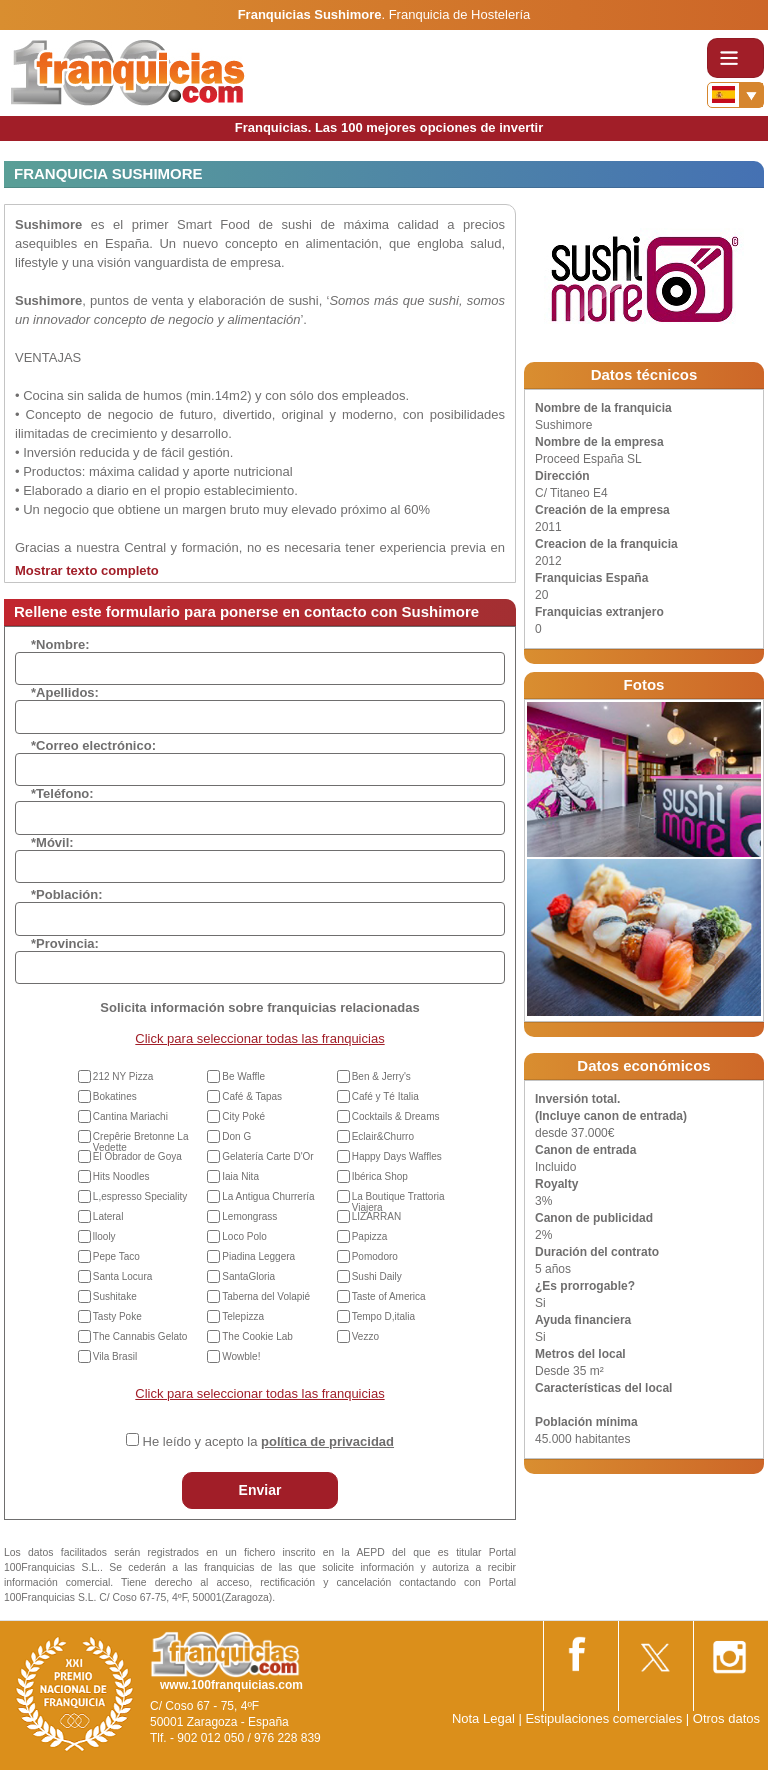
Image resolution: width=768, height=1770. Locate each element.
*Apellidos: (65, 692)
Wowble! (241, 1356)
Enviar (260, 1490)
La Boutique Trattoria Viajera (398, 1202)
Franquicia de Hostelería (460, 14)
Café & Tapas (252, 1096)
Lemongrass (249, 1216)
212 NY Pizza (123, 1076)
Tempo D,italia (383, 1316)
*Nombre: (60, 644)
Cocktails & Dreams (396, 1116)
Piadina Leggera (258, 1256)
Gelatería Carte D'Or (267, 1156)
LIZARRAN (376, 1216)
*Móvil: (52, 842)
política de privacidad (327, 1441)
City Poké (243, 1116)
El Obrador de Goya (137, 1156)
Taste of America (389, 1296)
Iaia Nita (240, 1176)
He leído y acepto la (268, 1441)
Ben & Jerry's (381, 1076)
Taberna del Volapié (266, 1296)
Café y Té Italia (385, 1096)
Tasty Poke (117, 1316)
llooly (104, 1236)
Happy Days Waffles (397, 1156)
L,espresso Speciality (140, 1196)
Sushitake (115, 1296)
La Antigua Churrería (268, 1196)
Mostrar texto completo (87, 570)
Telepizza (243, 1316)
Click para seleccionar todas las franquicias (259, 1038)
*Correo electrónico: (93, 745)
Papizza (370, 1236)
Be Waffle (243, 1076)
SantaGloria (248, 1276)
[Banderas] (735, 95)
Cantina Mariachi (130, 1116)
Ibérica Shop (380, 1176)
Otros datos (726, 1718)
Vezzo (365, 1336)
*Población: (67, 894)
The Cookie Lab (257, 1336)
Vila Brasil (115, 1356)
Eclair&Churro (383, 1136)
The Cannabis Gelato (140, 1336)
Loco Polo (244, 1236)
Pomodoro (375, 1256)
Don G (236, 1136)
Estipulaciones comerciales (605, 1718)
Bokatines (115, 1096)
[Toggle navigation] (735, 58)
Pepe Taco (116, 1256)
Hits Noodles (121, 1176)
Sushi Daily (377, 1276)
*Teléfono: (62, 793)
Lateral (108, 1216)
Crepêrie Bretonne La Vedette (141, 1142)
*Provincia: (65, 943)
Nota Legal (483, 1718)
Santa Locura (123, 1276)
